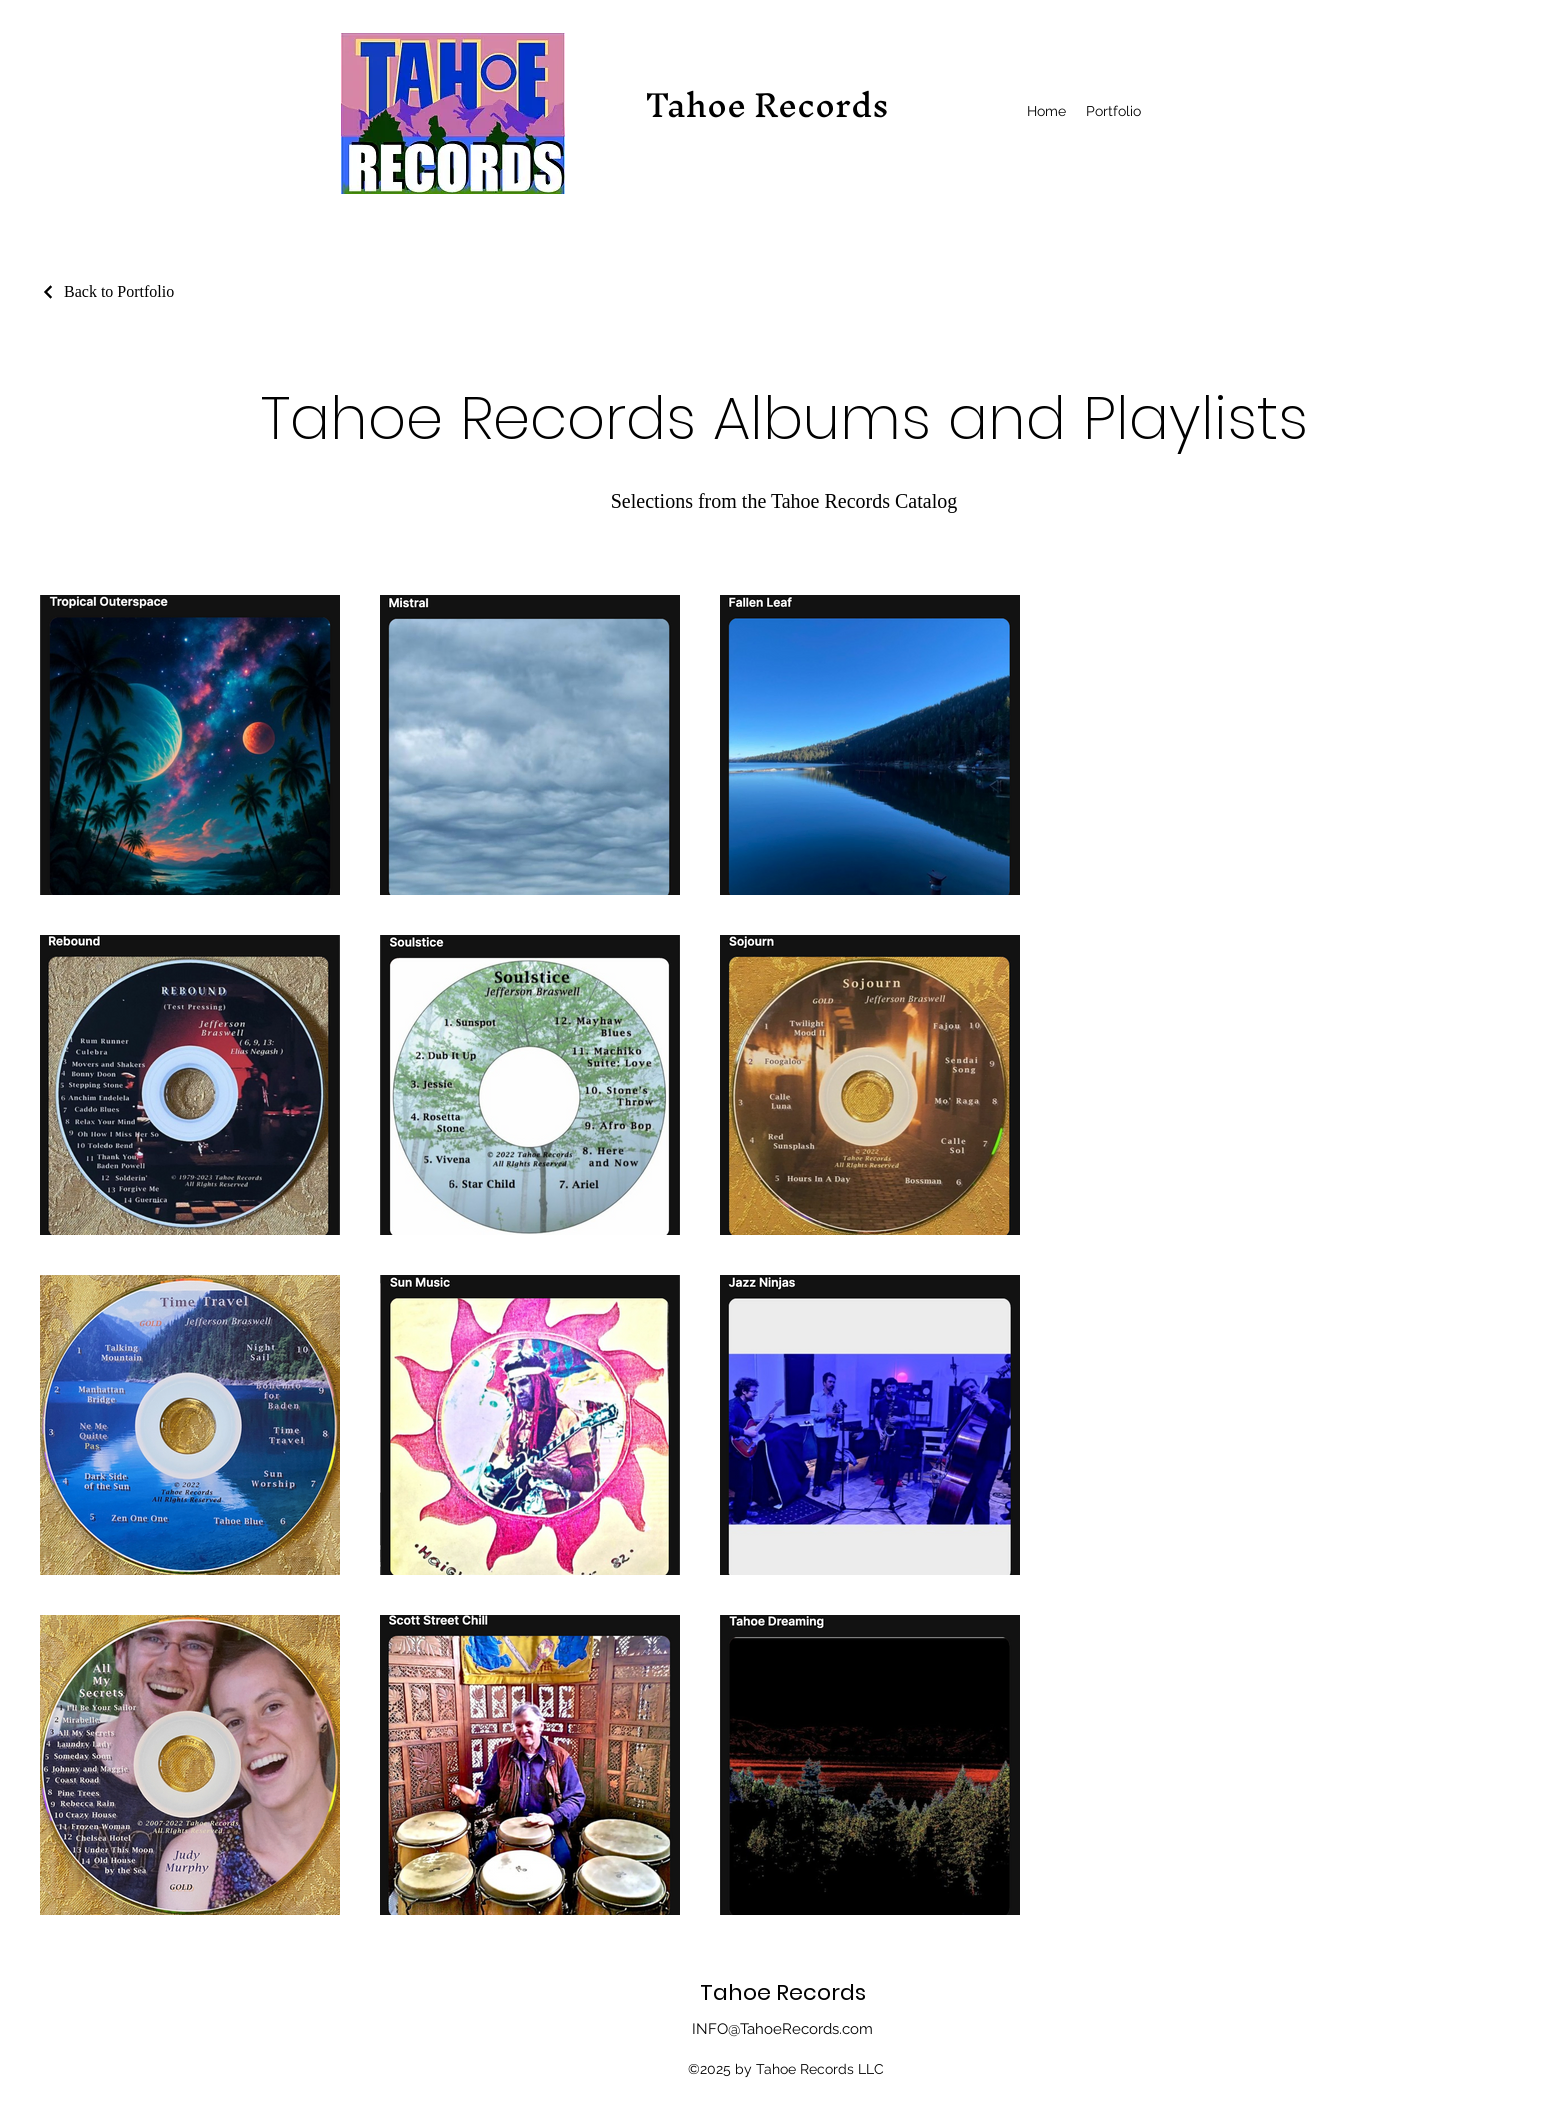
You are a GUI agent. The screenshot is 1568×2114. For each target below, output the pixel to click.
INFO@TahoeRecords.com (782, 2029)
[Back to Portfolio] (107, 292)
